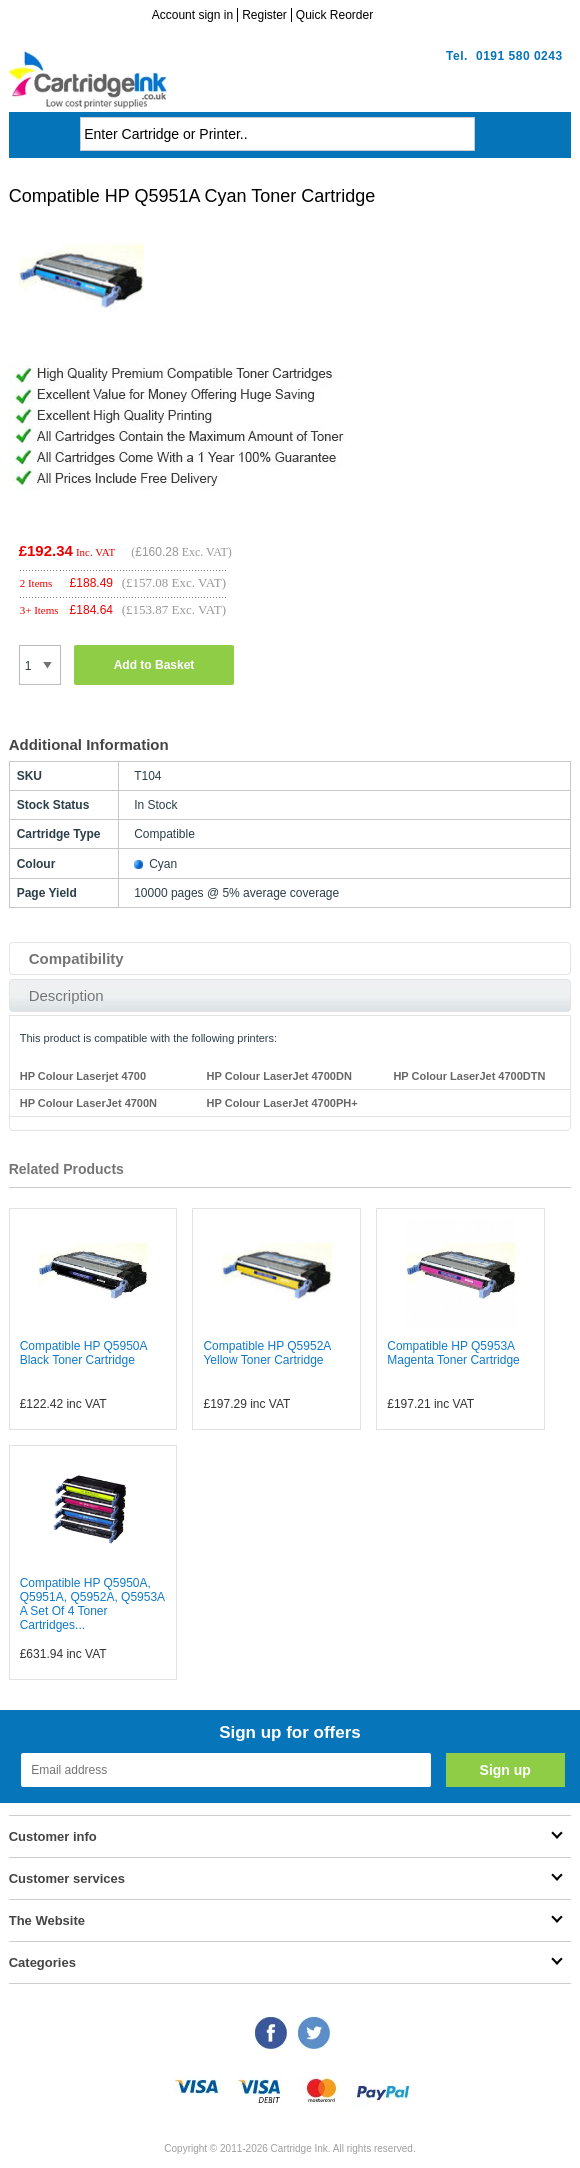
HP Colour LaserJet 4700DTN (469, 1076)
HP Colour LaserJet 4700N (88, 1103)
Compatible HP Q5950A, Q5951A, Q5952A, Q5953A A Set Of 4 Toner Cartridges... (92, 1604)
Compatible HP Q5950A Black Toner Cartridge (83, 1353)
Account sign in (192, 15)
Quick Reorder (334, 15)
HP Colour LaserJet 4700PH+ (282, 1103)
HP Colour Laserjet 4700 (83, 1076)
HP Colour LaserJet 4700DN (279, 1076)
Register (264, 15)
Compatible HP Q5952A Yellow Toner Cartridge (266, 1353)
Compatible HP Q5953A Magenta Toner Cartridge (453, 1353)
